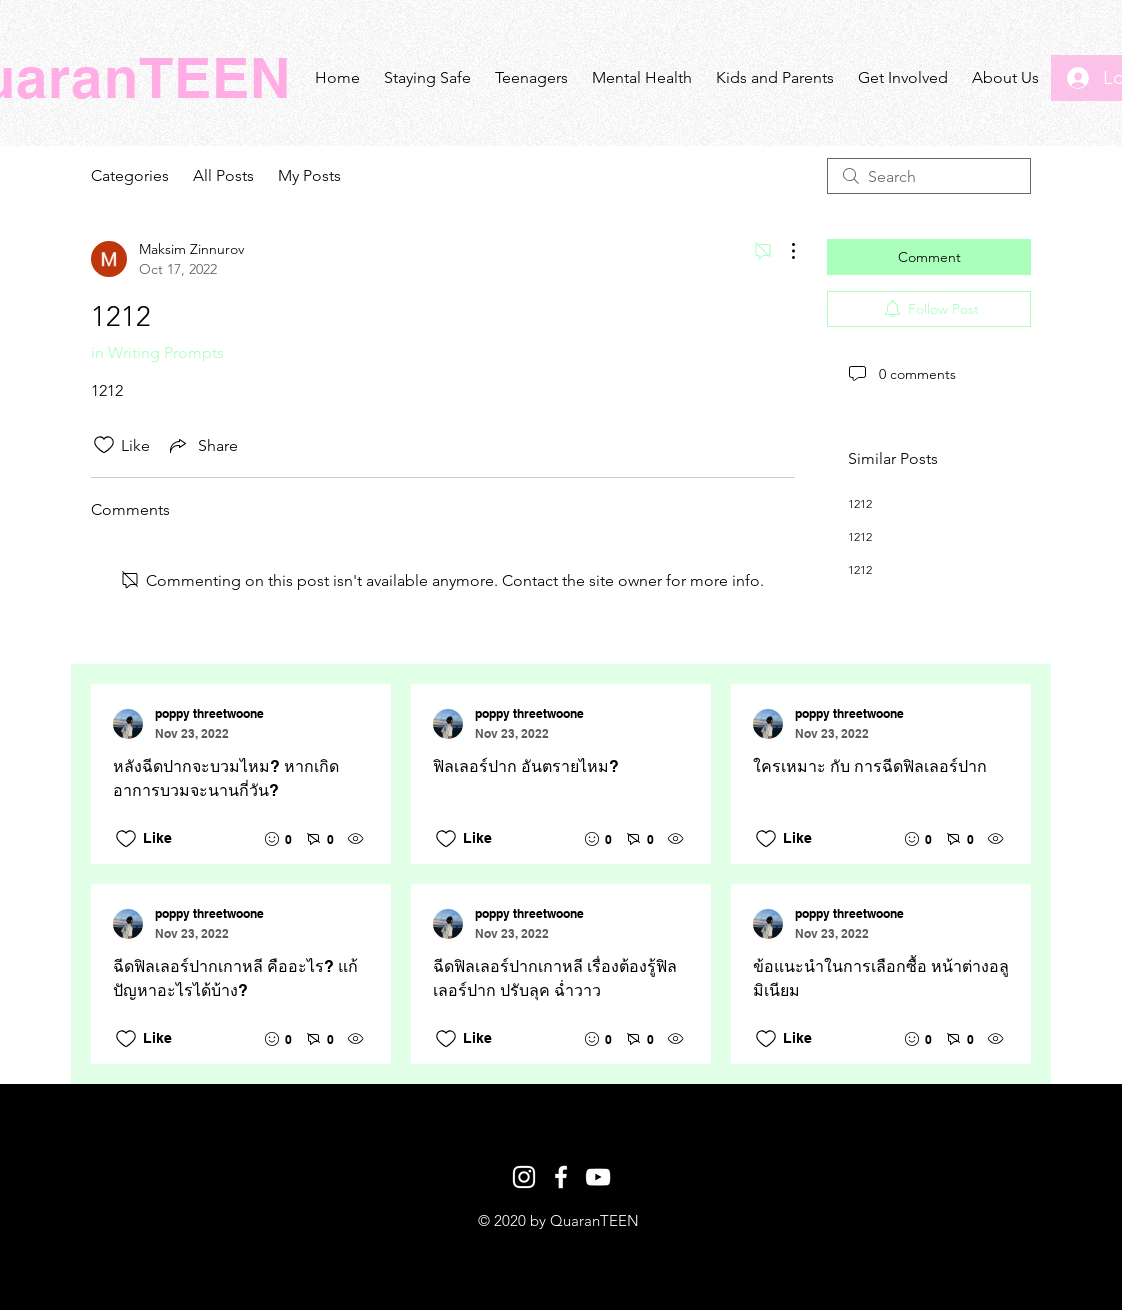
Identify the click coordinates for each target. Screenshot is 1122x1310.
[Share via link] (202, 445)
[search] (929, 176)
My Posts (309, 175)
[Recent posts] (561, 874)
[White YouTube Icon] (598, 1177)
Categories (130, 175)
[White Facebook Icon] (561, 1177)
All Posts (223, 175)
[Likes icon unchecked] (104, 445)
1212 (860, 503)
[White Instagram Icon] (524, 1177)
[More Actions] (783, 251)
